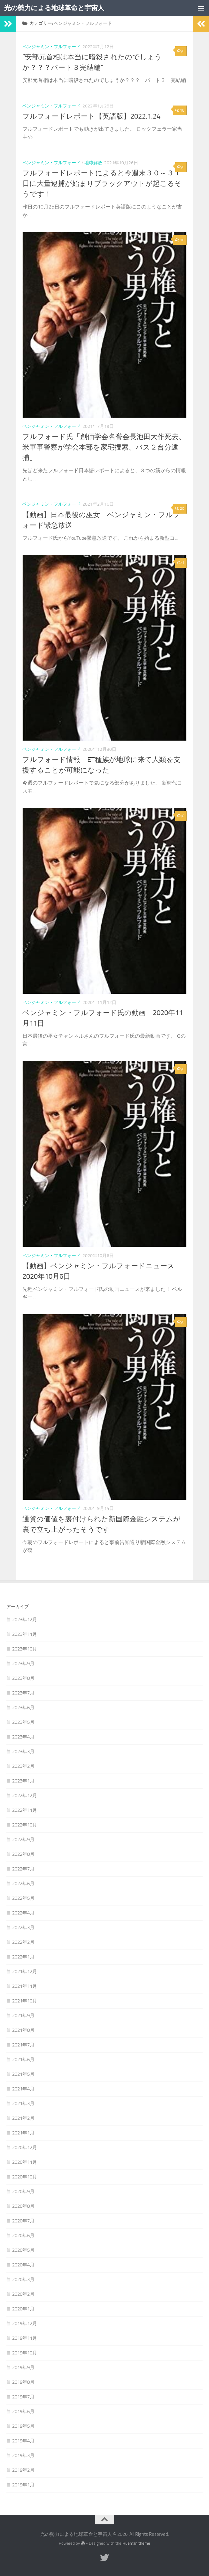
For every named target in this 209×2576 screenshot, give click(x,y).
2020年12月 (24, 2147)
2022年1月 (23, 1957)
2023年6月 (23, 1707)
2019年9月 (23, 2367)
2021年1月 (23, 2133)
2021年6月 (23, 2059)
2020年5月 (23, 2250)
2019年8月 (23, 2382)
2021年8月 (23, 2030)
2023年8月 (23, 1678)
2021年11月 (24, 1986)
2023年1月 (23, 1781)
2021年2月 (23, 2118)
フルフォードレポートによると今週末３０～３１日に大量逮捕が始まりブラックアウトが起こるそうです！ (102, 183)
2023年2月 (23, 1766)
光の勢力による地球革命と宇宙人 (54, 8)
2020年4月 (23, 2265)
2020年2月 (23, 2294)
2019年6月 (23, 2411)
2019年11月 (24, 2338)
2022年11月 (24, 1810)
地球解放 (93, 162)
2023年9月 (23, 1663)
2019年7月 (23, 2397)
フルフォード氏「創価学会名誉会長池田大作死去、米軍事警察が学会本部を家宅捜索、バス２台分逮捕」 (104, 447)
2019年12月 (24, 2323)
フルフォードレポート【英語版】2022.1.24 (91, 116)
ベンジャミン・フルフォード (51, 46)
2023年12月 (24, 1619)
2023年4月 (23, 1737)
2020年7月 (23, 2221)
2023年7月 (23, 1693)
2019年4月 (23, 2441)
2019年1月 (23, 2485)
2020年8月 (23, 2206)
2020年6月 (23, 2235)
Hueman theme (136, 2543)
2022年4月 (23, 1913)
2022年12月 (24, 1795)
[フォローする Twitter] (104, 2557)
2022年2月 (23, 1942)
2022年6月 (23, 1883)
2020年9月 (23, 2191)
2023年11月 (24, 1634)
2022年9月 (23, 1839)
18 (179, 110)
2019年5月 (23, 2426)
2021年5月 (23, 2074)
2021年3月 (23, 2103)
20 (179, 508)
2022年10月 (24, 1825)
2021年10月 (24, 2001)
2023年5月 (23, 1722)
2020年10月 (24, 2177)
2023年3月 (23, 1751)
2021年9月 (23, 2015)
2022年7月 (23, 1869)
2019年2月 (23, 2470)
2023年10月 (24, 1649)
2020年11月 (24, 2162)
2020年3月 (23, 2279)
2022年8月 (23, 1854)
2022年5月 (23, 1898)
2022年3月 (23, 1927)
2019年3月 (23, 2455)
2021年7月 (23, 2045)
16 (179, 240)
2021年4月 (23, 2089)
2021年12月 (24, 1971)
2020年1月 (23, 2309)
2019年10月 (24, 2353)
